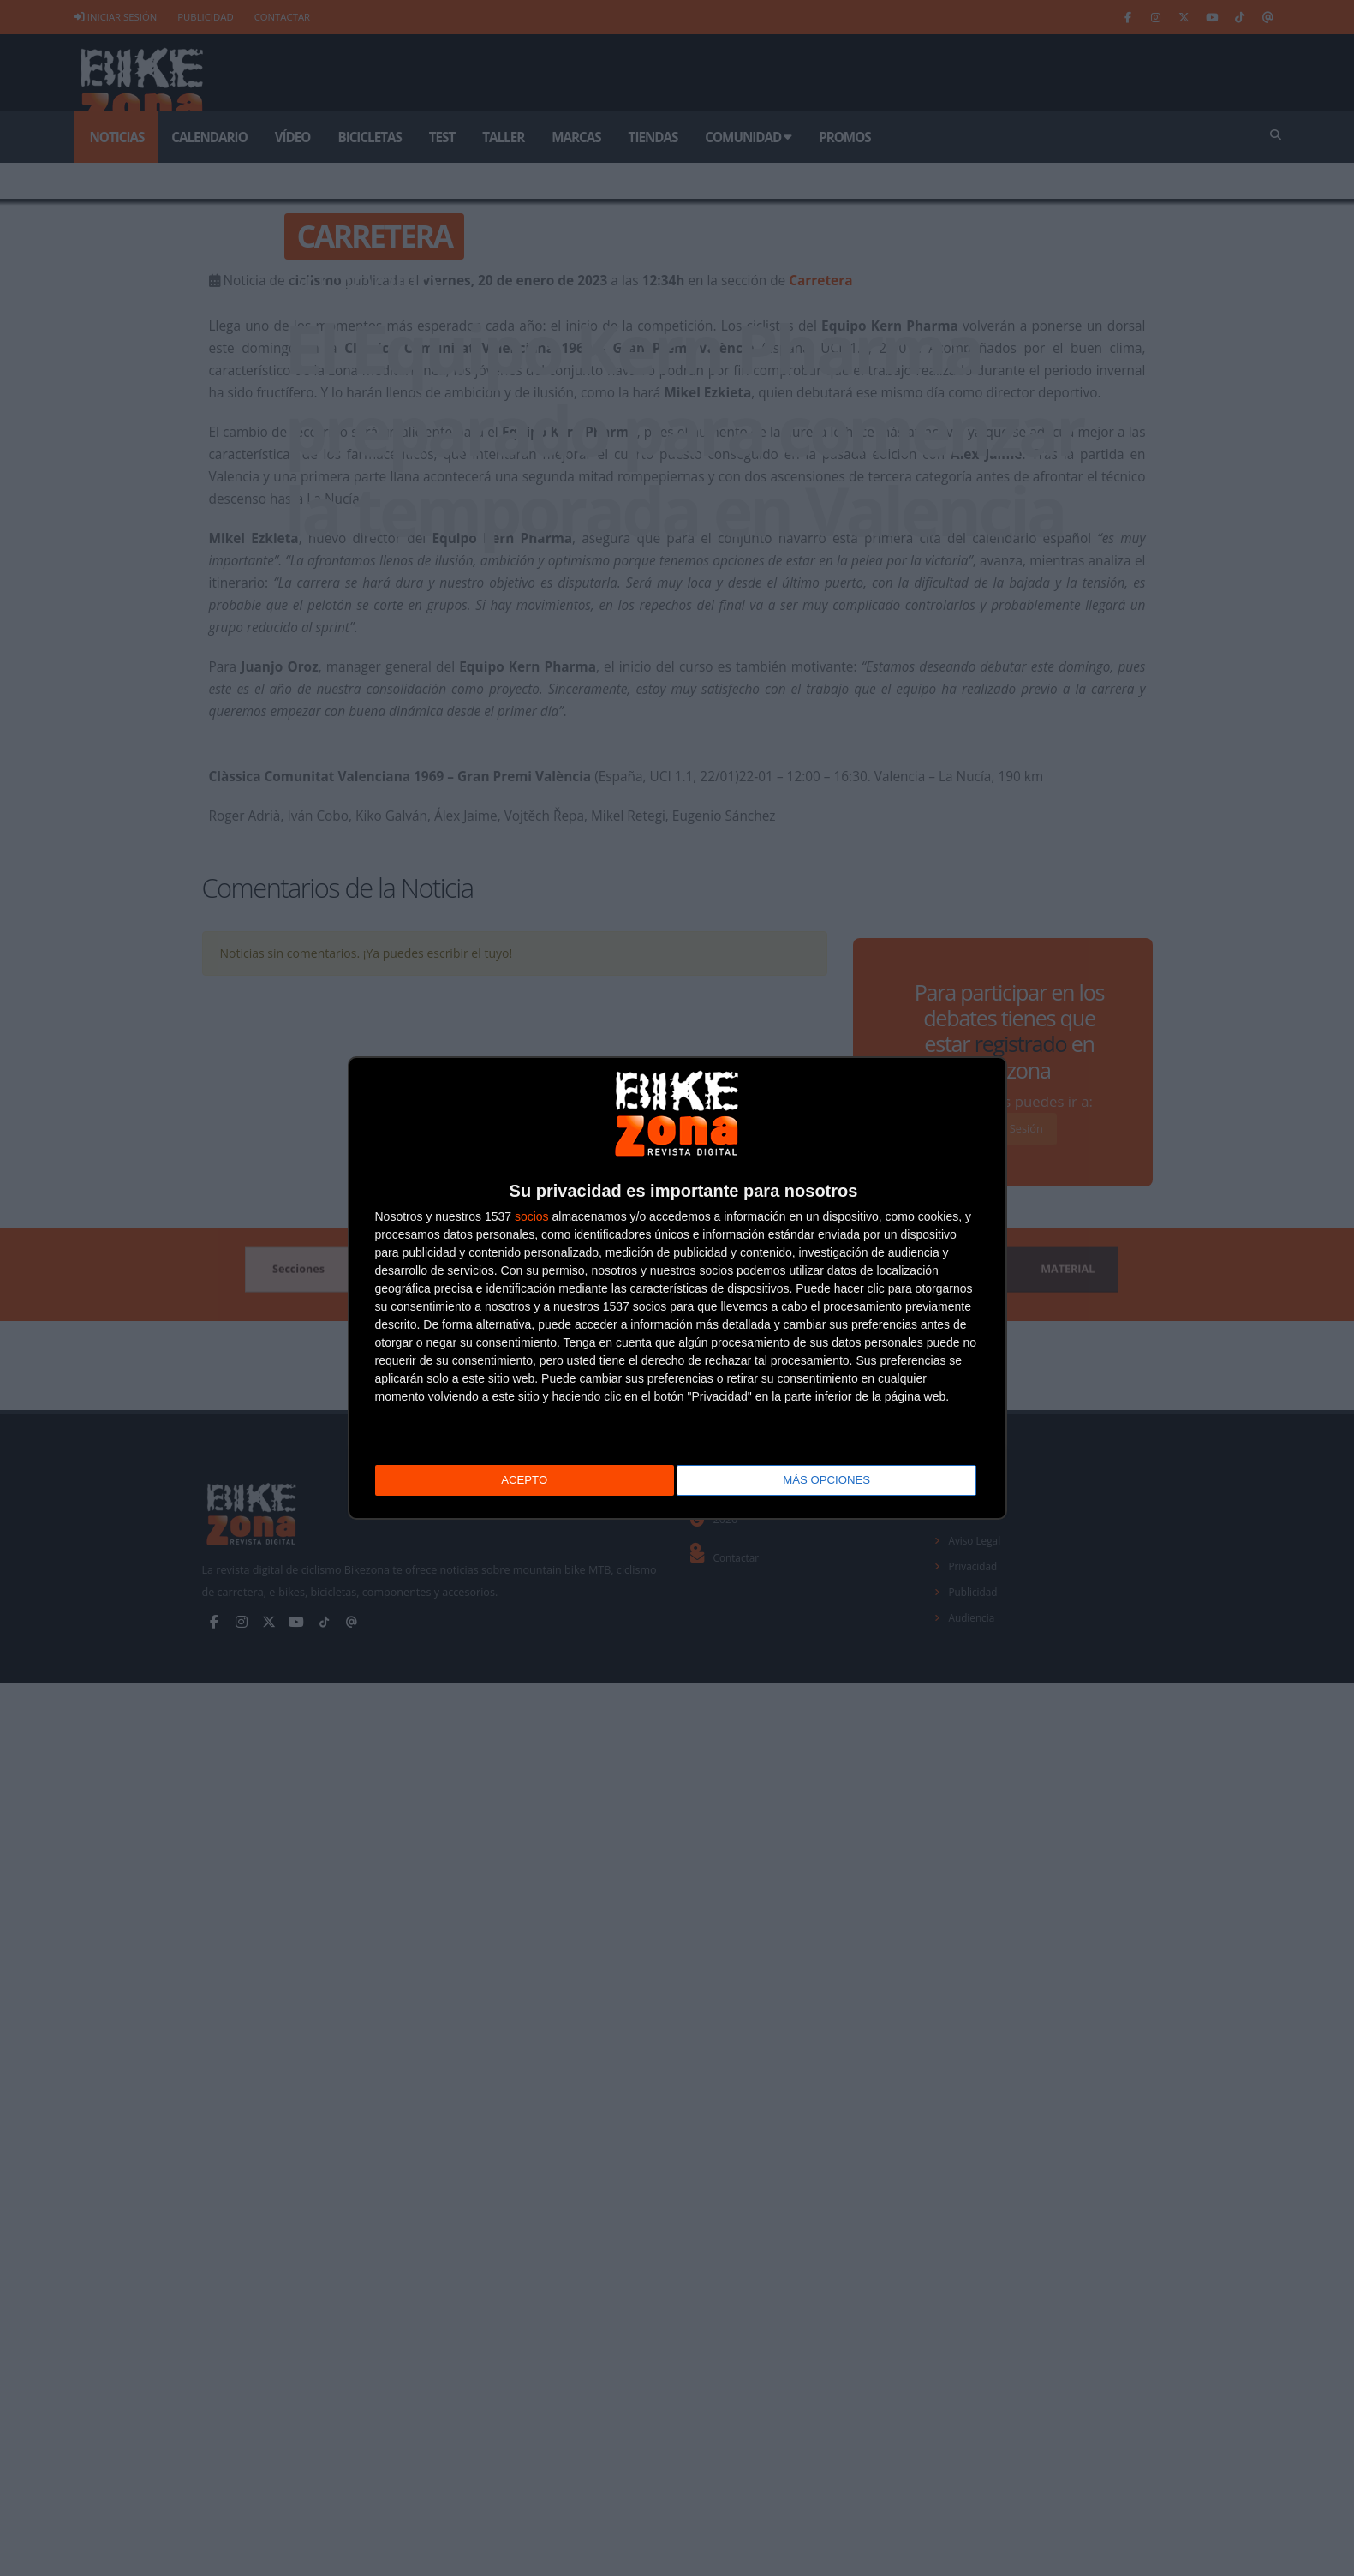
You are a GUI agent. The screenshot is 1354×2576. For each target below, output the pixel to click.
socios (532, 1218)
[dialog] (677, 1288)
